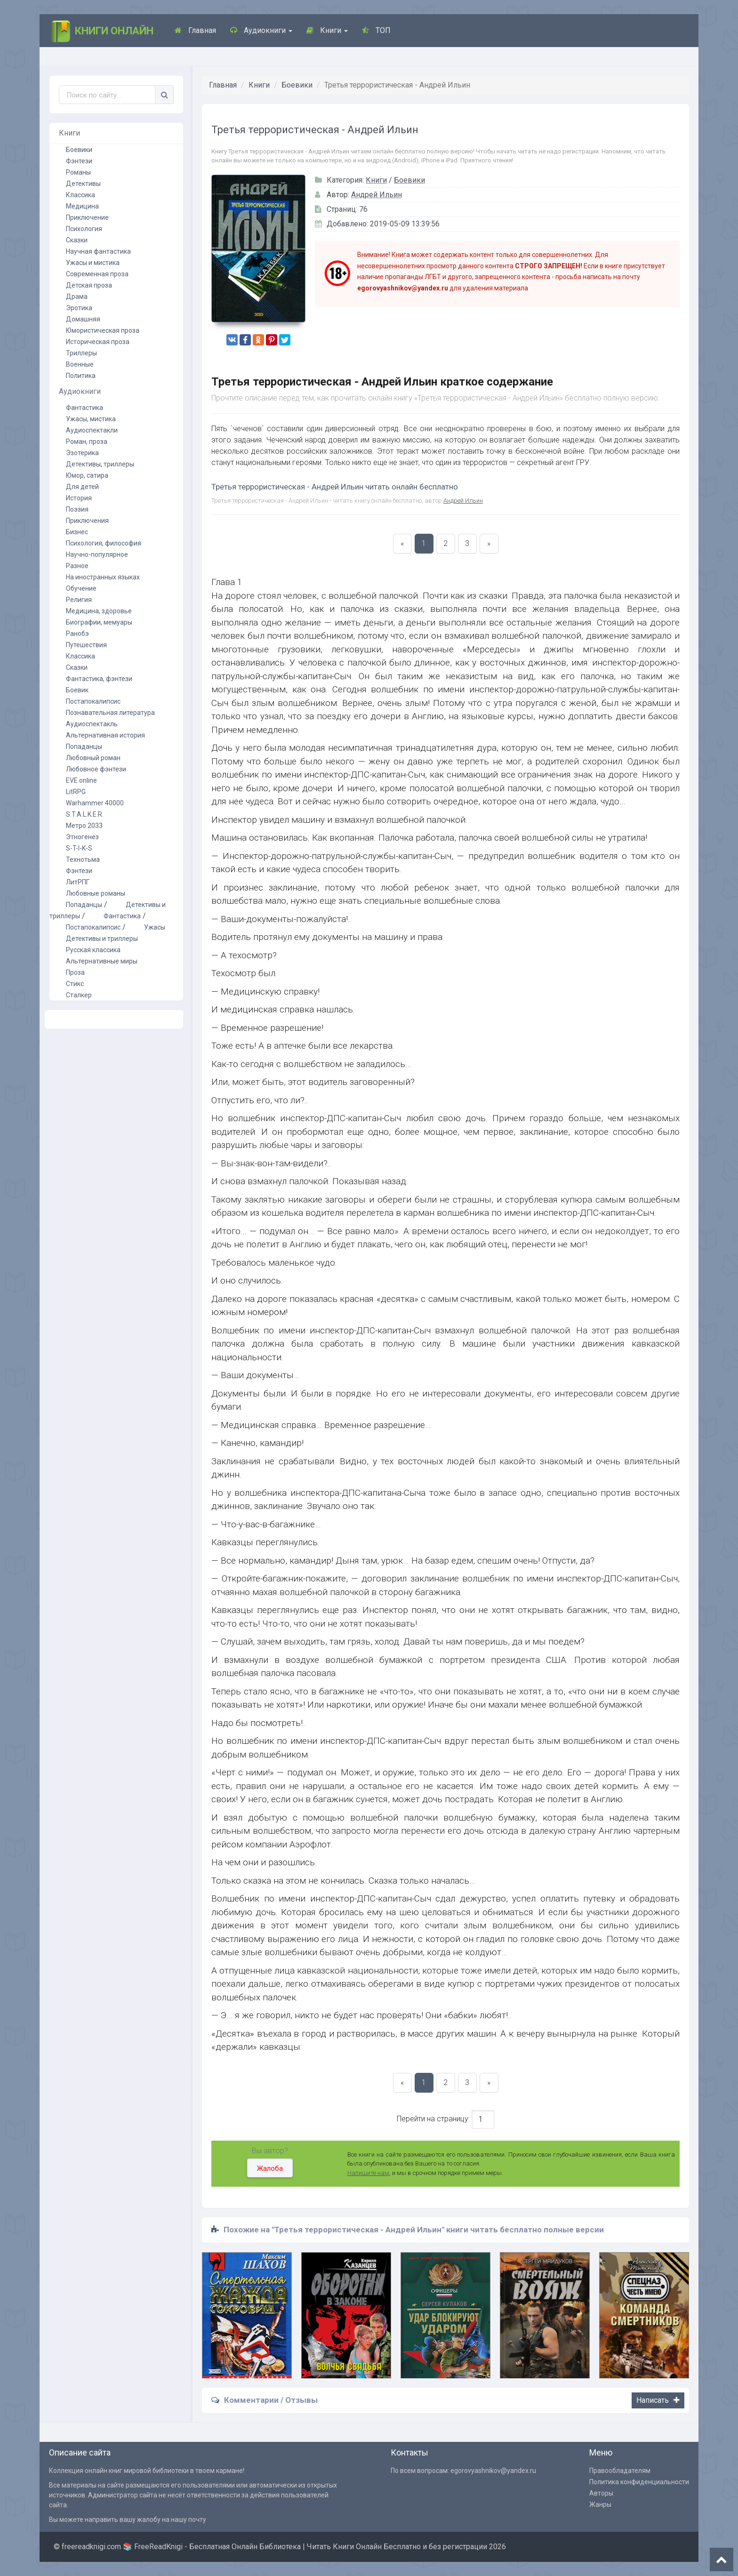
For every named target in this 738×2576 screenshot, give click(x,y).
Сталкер (79, 995)
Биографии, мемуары (99, 622)
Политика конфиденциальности (639, 2482)
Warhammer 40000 (95, 803)
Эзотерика (82, 453)
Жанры (600, 2504)
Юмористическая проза (102, 330)
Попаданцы (84, 746)
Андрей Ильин (376, 194)
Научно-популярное (97, 554)
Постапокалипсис (93, 701)
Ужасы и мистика (93, 262)
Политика (81, 375)
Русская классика (93, 950)
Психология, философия (103, 543)
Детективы (83, 183)
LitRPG (76, 791)
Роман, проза (86, 441)
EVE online (81, 780)
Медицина (82, 206)
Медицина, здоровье (99, 611)
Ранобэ (77, 633)
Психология (84, 229)
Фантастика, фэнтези (99, 678)
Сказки (77, 240)
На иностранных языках (103, 577)
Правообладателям (619, 2470)
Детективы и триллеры (102, 938)
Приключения (87, 520)
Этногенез (82, 837)
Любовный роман (93, 758)
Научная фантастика (98, 251)
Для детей (82, 486)
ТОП (376, 30)
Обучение (81, 588)
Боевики (297, 84)
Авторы (601, 2493)
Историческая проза (97, 341)
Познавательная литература (110, 712)
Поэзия (77, 509)
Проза (75, 972)
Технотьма (83, 859)
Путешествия (86, 645)
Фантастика (84, 407)
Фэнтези (79, 161)
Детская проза (89, 285)
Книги (327, 30)
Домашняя (83, 319)
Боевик (77, 690)
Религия (79, 599)
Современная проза (97, 274)
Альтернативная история (105, 735)
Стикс (75, 983)
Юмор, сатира (87, 475)
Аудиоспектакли (92, 430)
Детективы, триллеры (100, 464)
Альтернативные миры (101, 961)
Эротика (79, 308)
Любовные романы (95, 893)
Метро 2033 (84, 825)
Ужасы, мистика (91, 419)
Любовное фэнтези (96, 769)
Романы (78, 172)
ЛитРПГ (77, 882)
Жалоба (270, 2168)
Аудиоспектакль (92, 724)
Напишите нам (368, 2172)
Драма (77, 296)
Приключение (87, 217)
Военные (80, 364)
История (79, 498)
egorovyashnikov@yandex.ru (493, 2470)
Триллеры (81, 353)
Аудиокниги (261, 30)
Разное (77, 566)
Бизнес (77, 532)
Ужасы (154, 927)
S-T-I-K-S (79, 848)
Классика (80, 195)
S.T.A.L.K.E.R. (85, 814)
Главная (195, 30)
